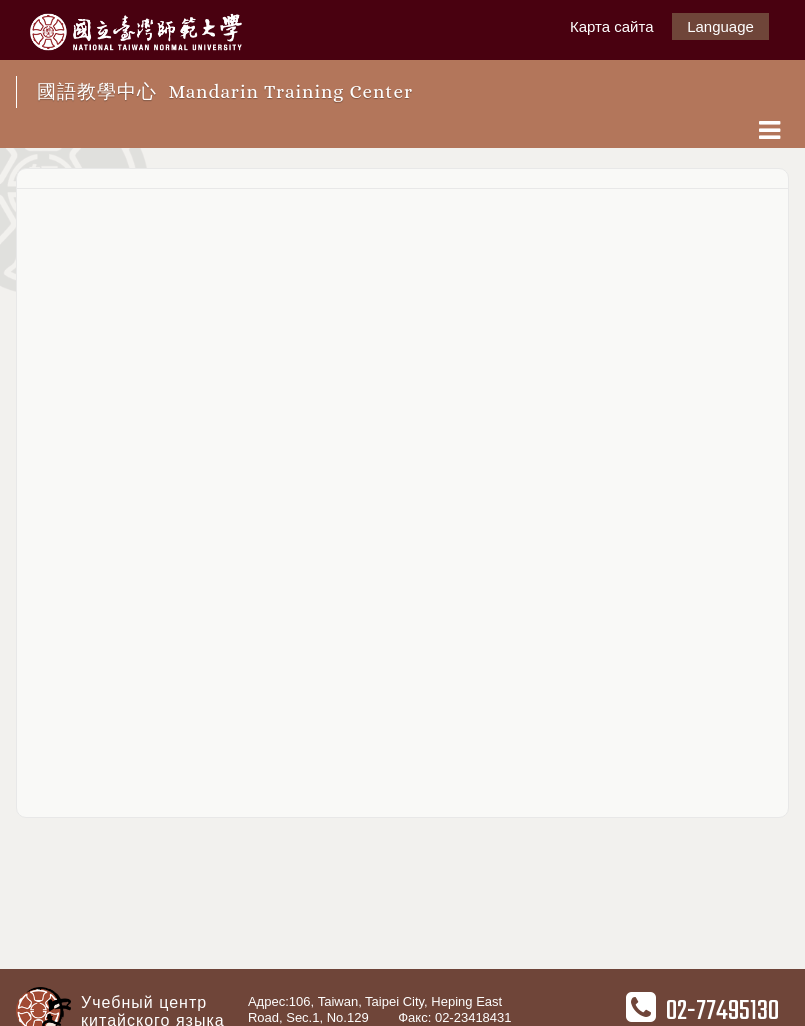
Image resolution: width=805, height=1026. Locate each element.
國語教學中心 (225, 91)
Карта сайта (612, 26)
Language (720, 26)
